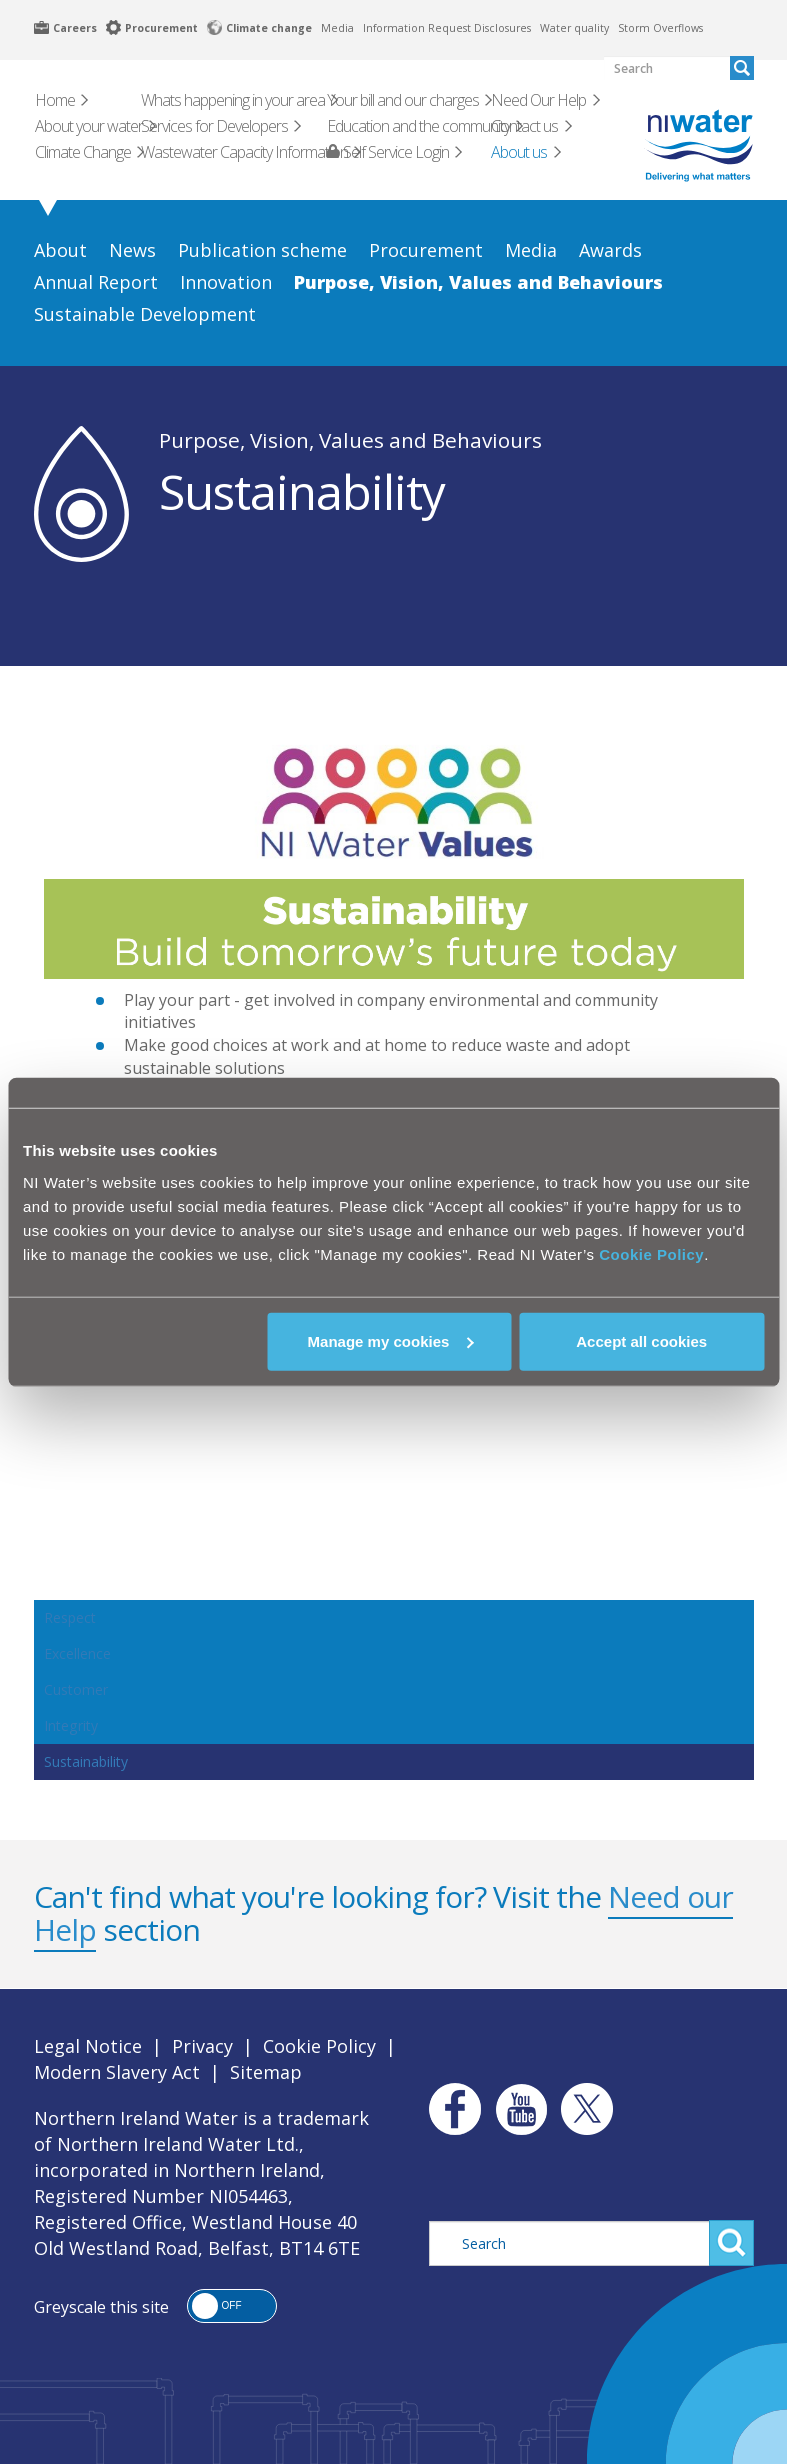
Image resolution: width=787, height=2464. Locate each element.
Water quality (574, 28)
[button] (232, 2306)
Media (337, 28)
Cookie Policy (651, 1253)
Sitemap (266, 2072)
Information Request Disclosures (447, 28)
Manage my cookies (391, 1340)
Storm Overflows (660, 28)
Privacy (202, 2046)
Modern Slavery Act (117, 2072)
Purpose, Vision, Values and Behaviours (350, 440)
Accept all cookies (641, 1340)
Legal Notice (88, 2046)
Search (731, 2243)
